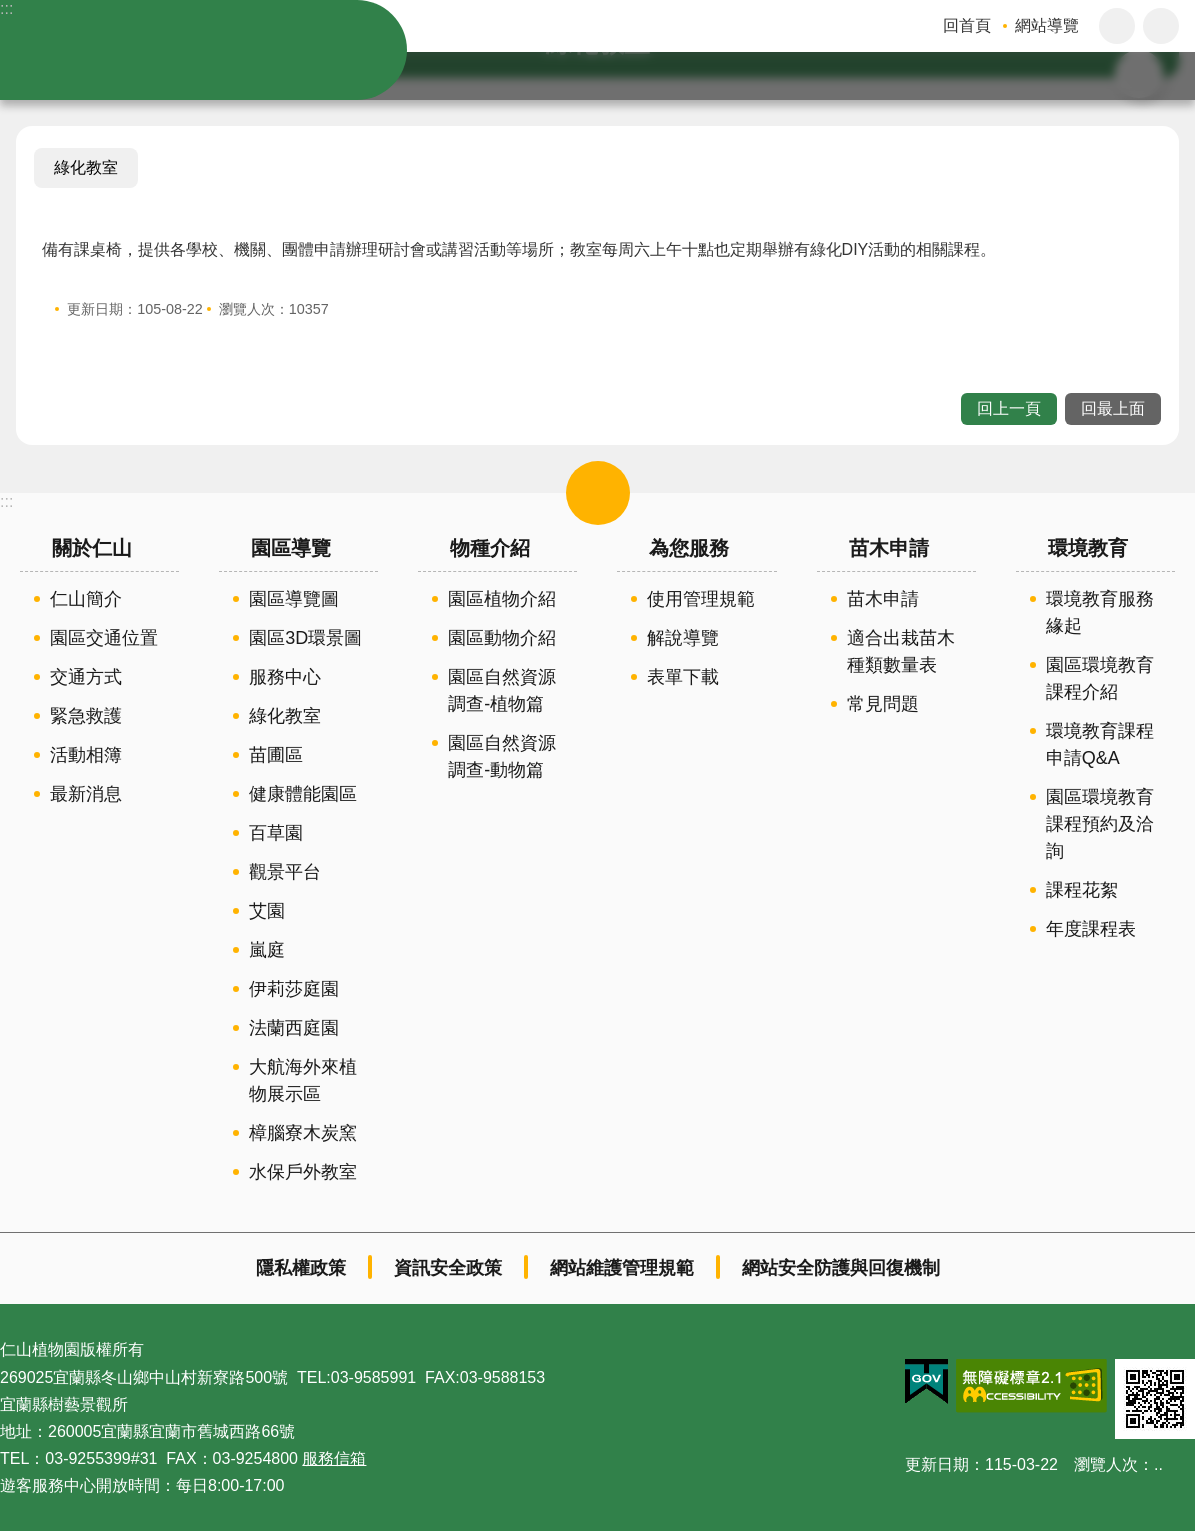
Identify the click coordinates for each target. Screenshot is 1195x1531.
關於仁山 (92, 548)
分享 (1161, 26)
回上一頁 (1009, 408)
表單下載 (683, 677)
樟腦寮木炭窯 (303, 1133)
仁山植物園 (220, 50)
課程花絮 (1082, 890)
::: (6, 8)
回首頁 (967, 25)
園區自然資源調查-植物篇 (502, 690)
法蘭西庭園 (294, 1028)
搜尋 (1161, 76)
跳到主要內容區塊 (10, 10)
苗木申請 (889, 548)
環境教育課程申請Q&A (1100, 744)
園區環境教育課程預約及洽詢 (1100, 824)
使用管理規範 (701, 599)
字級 (1117, 26)
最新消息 (86, 794)
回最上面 (1113, 408)
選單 (598, 493)
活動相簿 (86, 755)
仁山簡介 (86, 599)
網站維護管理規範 (622, 1268)
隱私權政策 (301, 1268)
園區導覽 (291, 548)
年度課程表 (1091, 929)
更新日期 (937, 1464)
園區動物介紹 (502, 638)
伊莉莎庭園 (294, 989)
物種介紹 (490, 548)
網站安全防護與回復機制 (841, 1268)
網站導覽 (1047, 25)
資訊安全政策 (448, 1268)
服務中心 (285, 677)
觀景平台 (285, 872)
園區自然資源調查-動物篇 (502, 756)
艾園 (267, 911)
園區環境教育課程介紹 (1100, 678)
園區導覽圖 (294, 599)
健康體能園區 (303, 794)
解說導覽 (683, 638)
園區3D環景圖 (305, 638)
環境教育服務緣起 (1100, 612)
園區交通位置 (104, 638)
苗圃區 (276, 755)
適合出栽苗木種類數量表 (901, 651)
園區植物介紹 (502, 599)
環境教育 (1088, 548)
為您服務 (689, 548)
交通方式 (86, 677)
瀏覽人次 (1106, 1464)
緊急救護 (86, 716)
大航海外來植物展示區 (303, 1080)
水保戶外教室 (303, 1172)
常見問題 (883, 704)
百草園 (276, 833)
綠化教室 (86, 167)
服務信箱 (334, 1458)
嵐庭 (267, 950)
